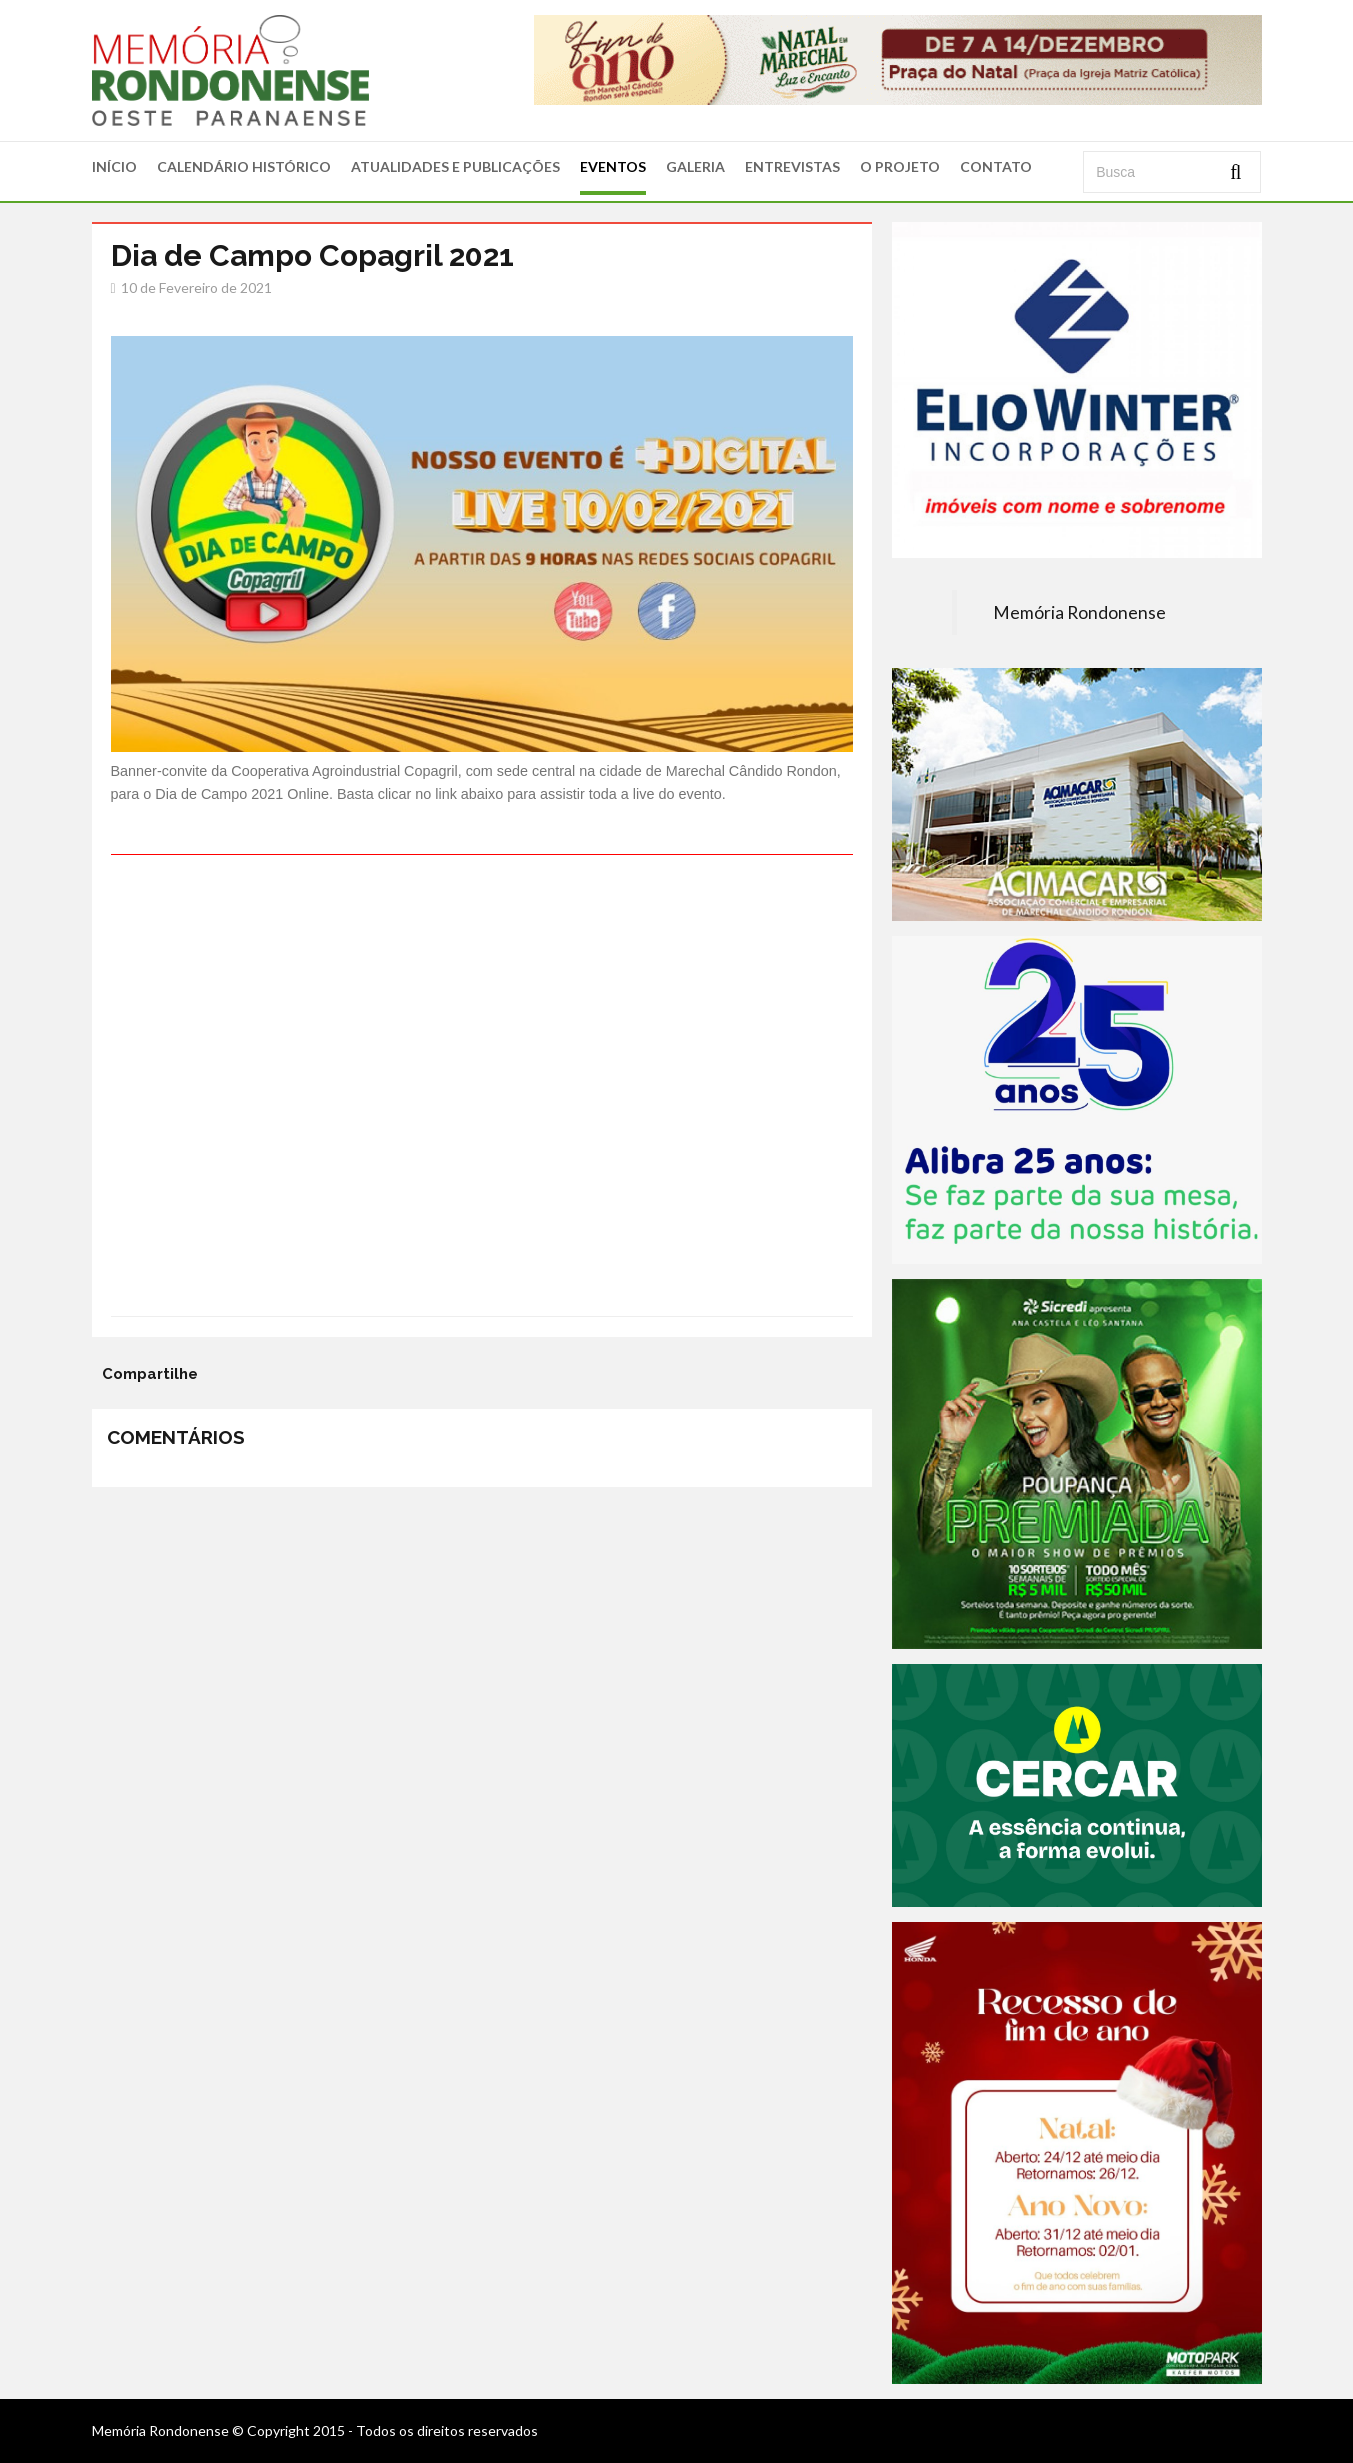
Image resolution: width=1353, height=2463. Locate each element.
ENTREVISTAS (792, 166)
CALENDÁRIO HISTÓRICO (244, 166)
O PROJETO (900, 166)
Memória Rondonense (1079, 612)
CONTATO (996, 166)
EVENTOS (613, 166)
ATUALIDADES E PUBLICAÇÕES (455, 166)
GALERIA (695, 166)
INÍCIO (114, 166)
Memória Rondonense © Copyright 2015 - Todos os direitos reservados (315, 2430)
